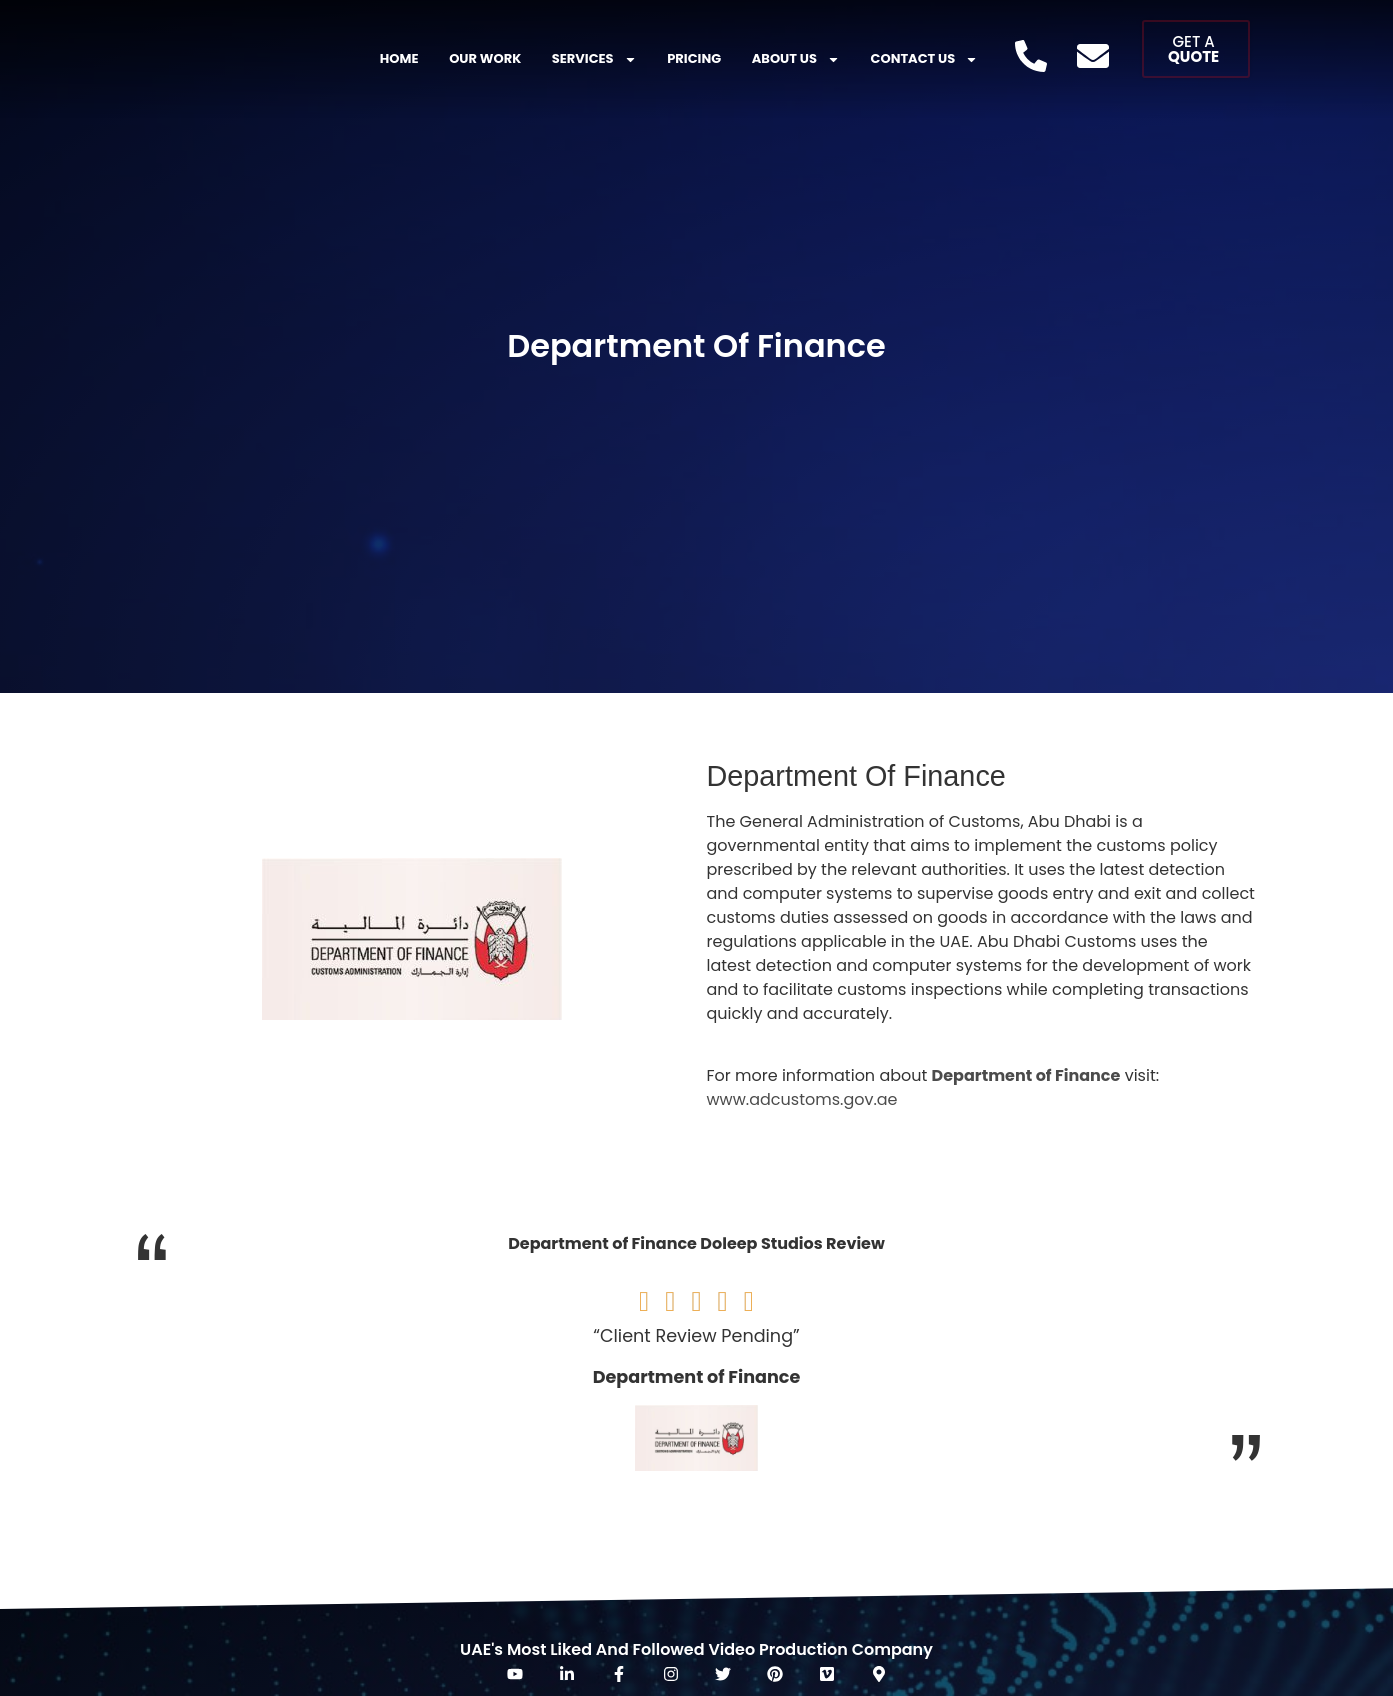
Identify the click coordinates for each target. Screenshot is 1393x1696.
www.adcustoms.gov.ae (802, 1099)
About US (796, 59)
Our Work (485, 58)
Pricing (694, 58)
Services (594, 59)
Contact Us (925, 59)
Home (399, 58)
